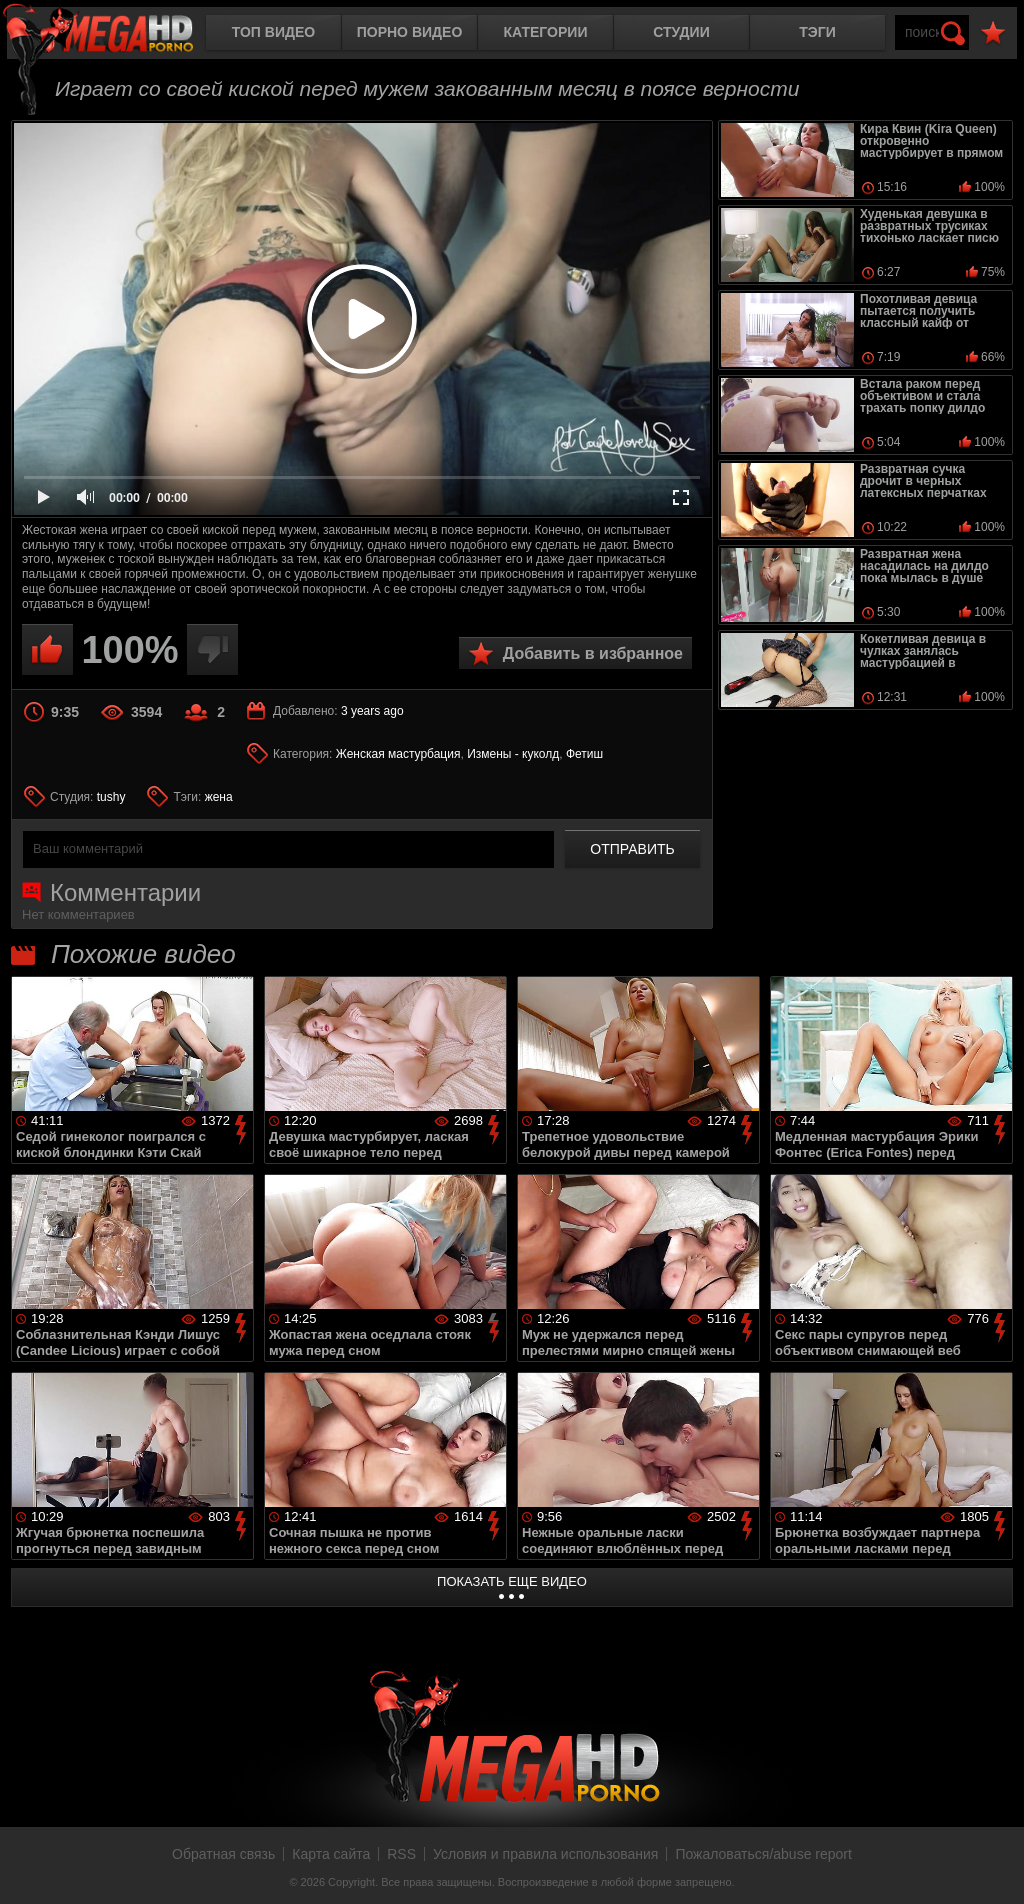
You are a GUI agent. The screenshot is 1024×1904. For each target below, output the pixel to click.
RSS (401, 1854)
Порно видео (410, 32)
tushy (111, 797)
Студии (681, 32)
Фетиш (584, 754)
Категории (546, 32)
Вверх (994, 1867)
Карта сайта (331, 1854)
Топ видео (273, 32)
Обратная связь (223, 1854)
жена (219, 797)
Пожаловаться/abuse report (763, 1854)
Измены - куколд (513, 754)
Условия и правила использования (545, 1854)
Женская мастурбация (398, 754)
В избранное (993, 33)
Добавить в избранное (593, 653)
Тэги (817, 32)
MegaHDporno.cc (115, 34)
